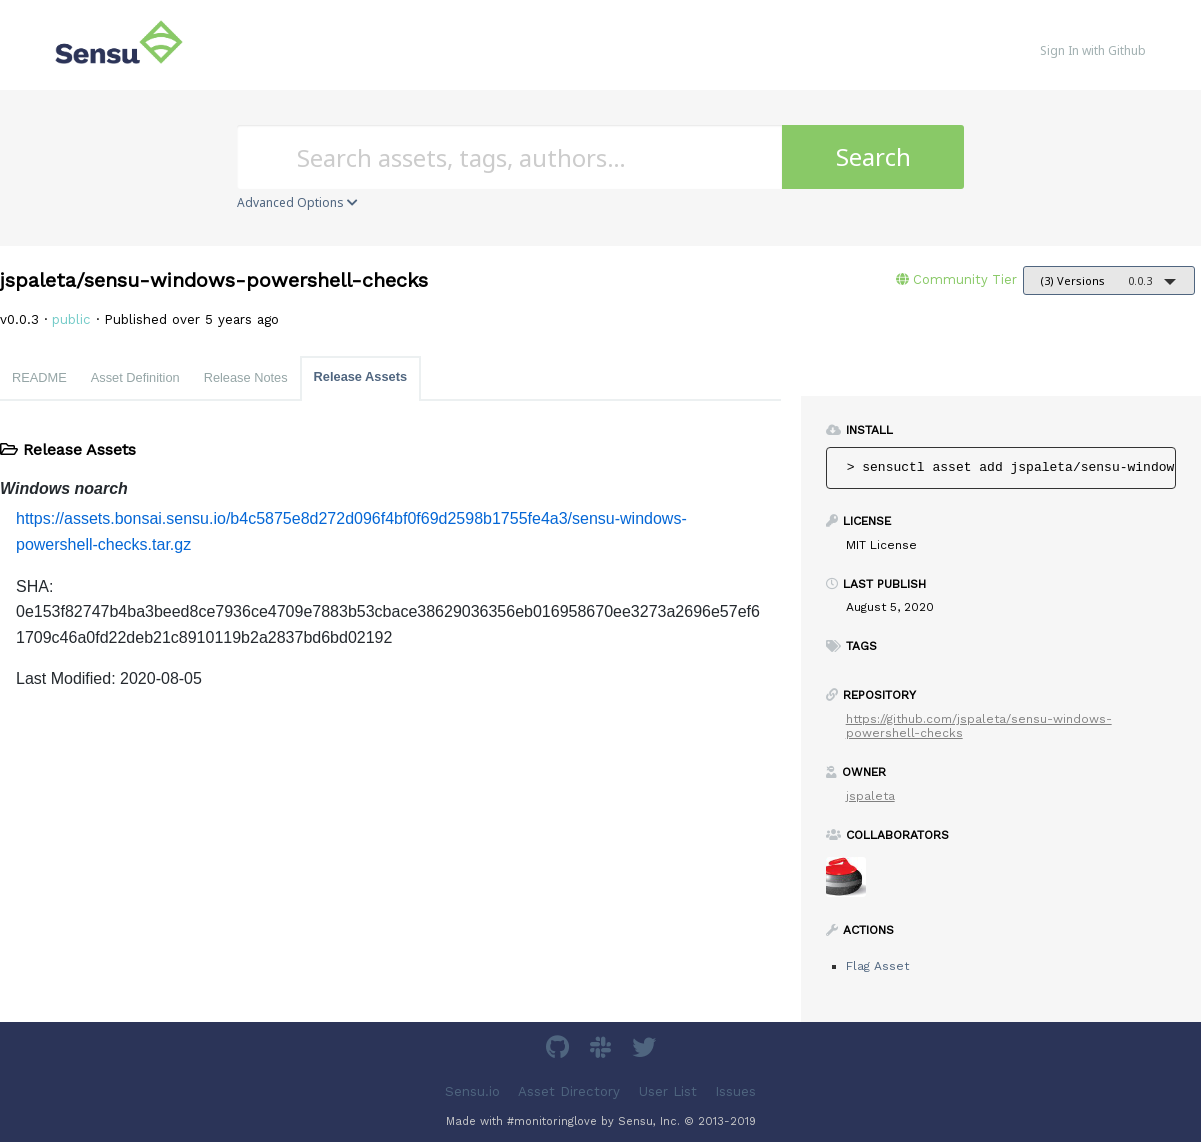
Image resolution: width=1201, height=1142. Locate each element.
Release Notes (246, 377)
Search (873, 156)
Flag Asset (877, 966)
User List (668, 1091)
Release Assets (360, 376)
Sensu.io (472, 1091)
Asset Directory (569, 1091)
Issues (735, 1091)
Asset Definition (135, 377)
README (39, 377)
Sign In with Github (1093, 50)
